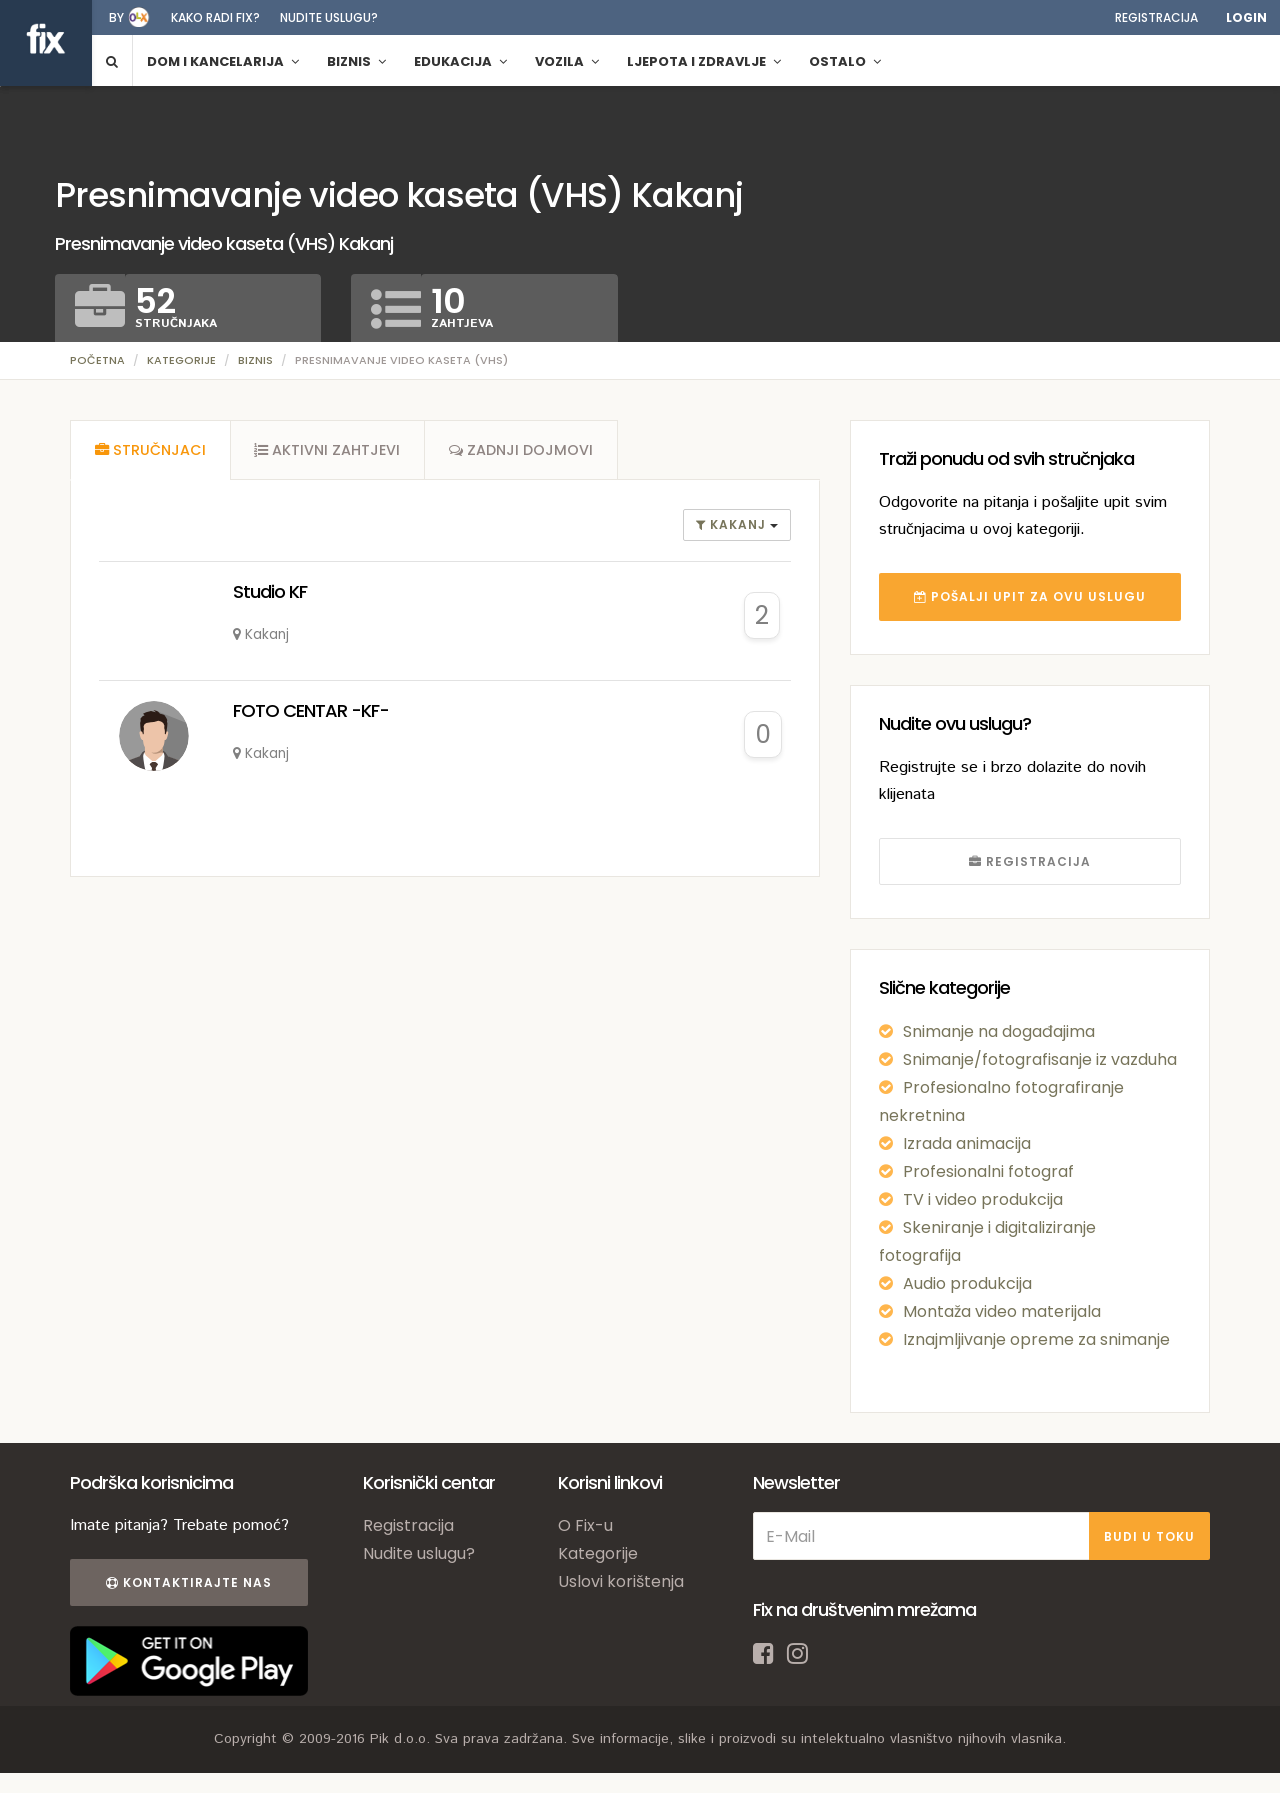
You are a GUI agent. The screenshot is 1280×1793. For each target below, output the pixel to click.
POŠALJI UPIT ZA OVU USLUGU (1030, 596)
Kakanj (733, 526)
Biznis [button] (356, 61)
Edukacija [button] (460, 61)
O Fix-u (585, 1525)
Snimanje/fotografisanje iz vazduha (1040, 1059)
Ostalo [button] (845, 61)
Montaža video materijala (1002, 1311)
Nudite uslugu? (329, 17)
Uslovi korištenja (621, 1581)
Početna (97, 360)
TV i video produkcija (983, 1199)
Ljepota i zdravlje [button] (704, 61)
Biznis (255, 360)
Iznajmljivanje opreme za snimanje (1036, 1339)
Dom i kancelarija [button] (223, 61)
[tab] (150, 451)
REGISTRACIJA (1030, 861)
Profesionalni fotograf (988, 1171)
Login (1246, 17)
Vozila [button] (567, 61)
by (116, 17)
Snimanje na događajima (999, 1031)
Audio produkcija (967, 1283)
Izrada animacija (967, 1143)
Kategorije (181, 360)
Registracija (1156, 17)
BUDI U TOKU (1149, 1536)
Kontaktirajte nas (188, 1582)
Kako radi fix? (215, 17)
